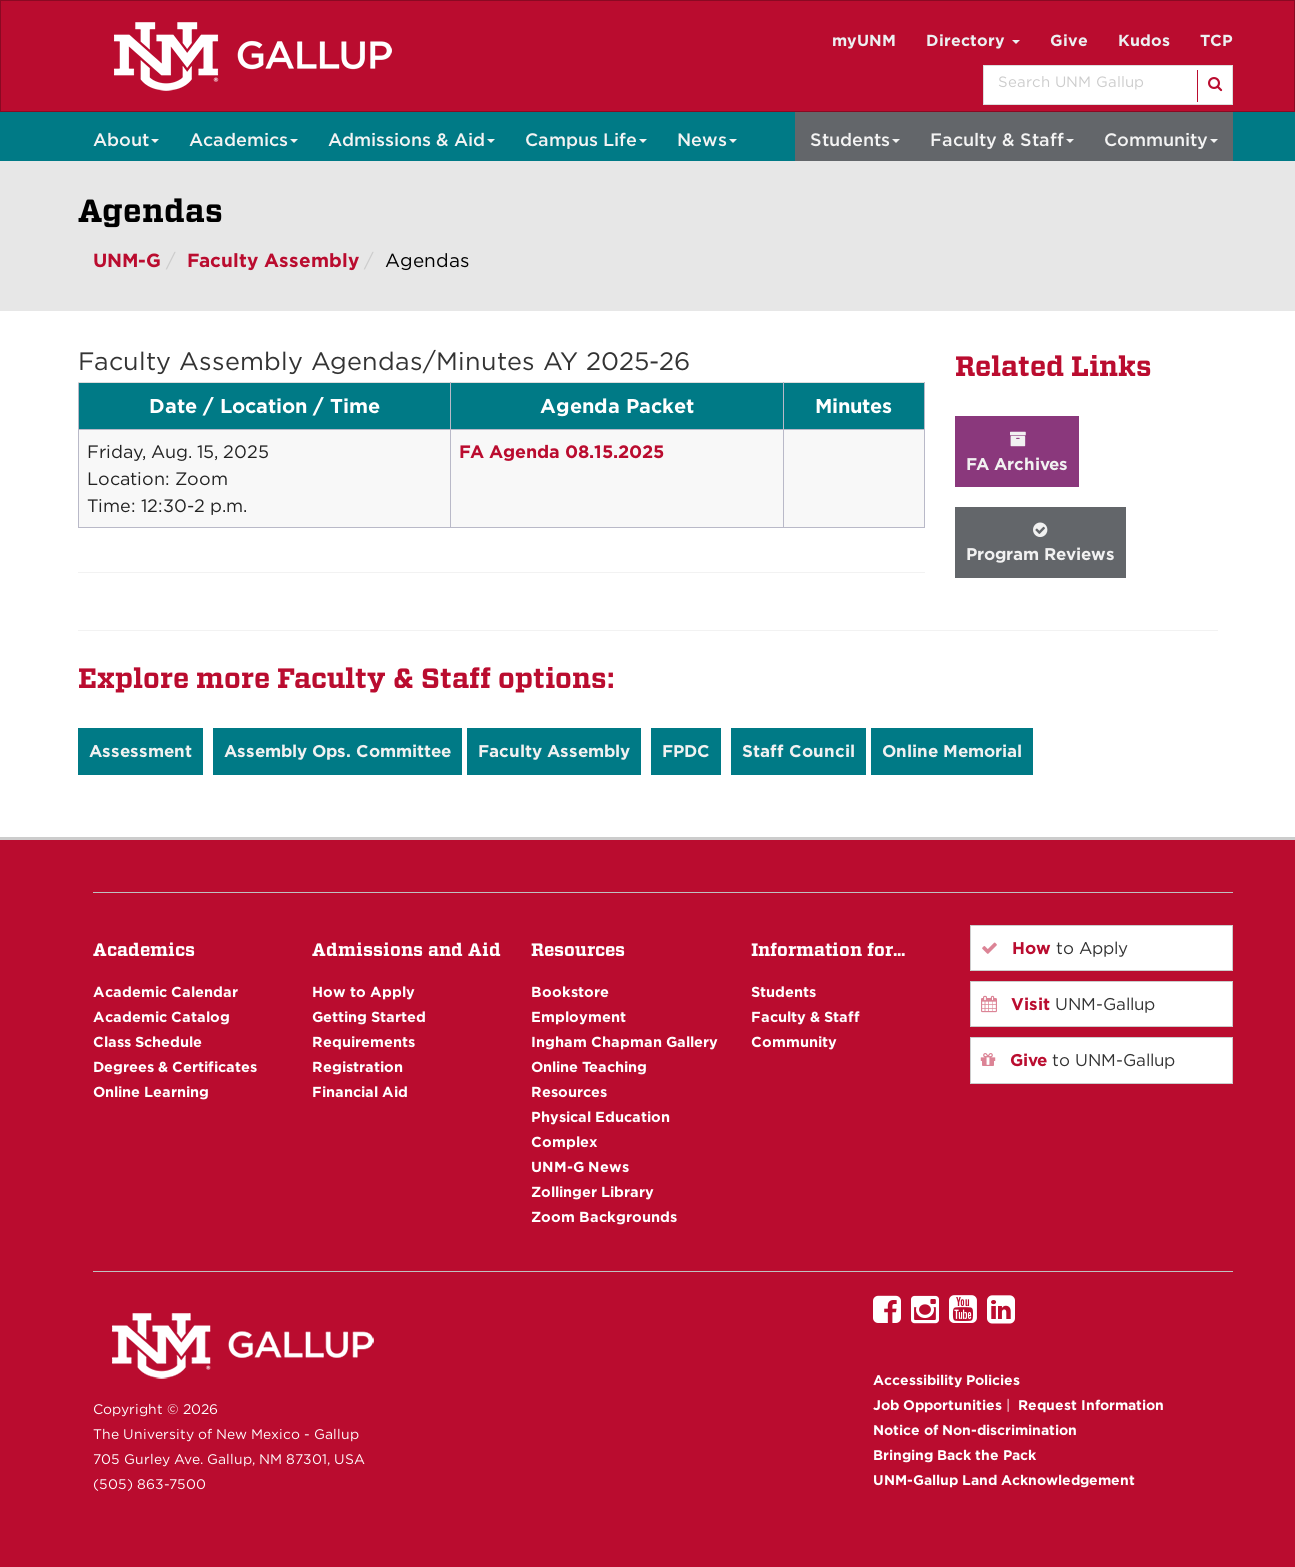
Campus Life (586, 139)
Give (1069, 40)
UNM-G (127, 260)
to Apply (1054, 948)
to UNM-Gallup (1078, 1060)
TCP (1216, 40)
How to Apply (363, 991)
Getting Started (369, 1016)
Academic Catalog (161, 1016)
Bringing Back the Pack (954, 1455)
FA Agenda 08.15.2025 (561, 451)
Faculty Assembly (273, 260)
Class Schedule (147, 1041)
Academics (243, 139)
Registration (357, 1066)
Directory (973, 40)
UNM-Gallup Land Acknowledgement (1004, 1480)
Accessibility (946, 1380)
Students (855, 139)
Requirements (363, 1041)
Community (1161, 139)
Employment (578, 1016)
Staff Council (798, 751)
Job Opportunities (937, 1405)
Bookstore (570, 991)
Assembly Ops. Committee (337, 751)
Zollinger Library (592, 1191)
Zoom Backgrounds (604, 1216)
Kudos (1144, 40)
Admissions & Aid (411, 139)
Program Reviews (1040, 542)
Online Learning (151, 1091)
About (126, 139)
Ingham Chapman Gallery (624, 1041)
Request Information (1091, 1405)
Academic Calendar (165, 991)
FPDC (686, 751)
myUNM (864, 40)
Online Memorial (952, 751)
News (707, 139)
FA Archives (1017, 451)
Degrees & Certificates (175, 1066)
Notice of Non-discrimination (975, 1430)
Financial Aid (360, 1091)
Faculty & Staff (1002, 139)
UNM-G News (580, 1166)
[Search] (1213, 86)
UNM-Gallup (1068, 1004)
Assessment (140, 751)
